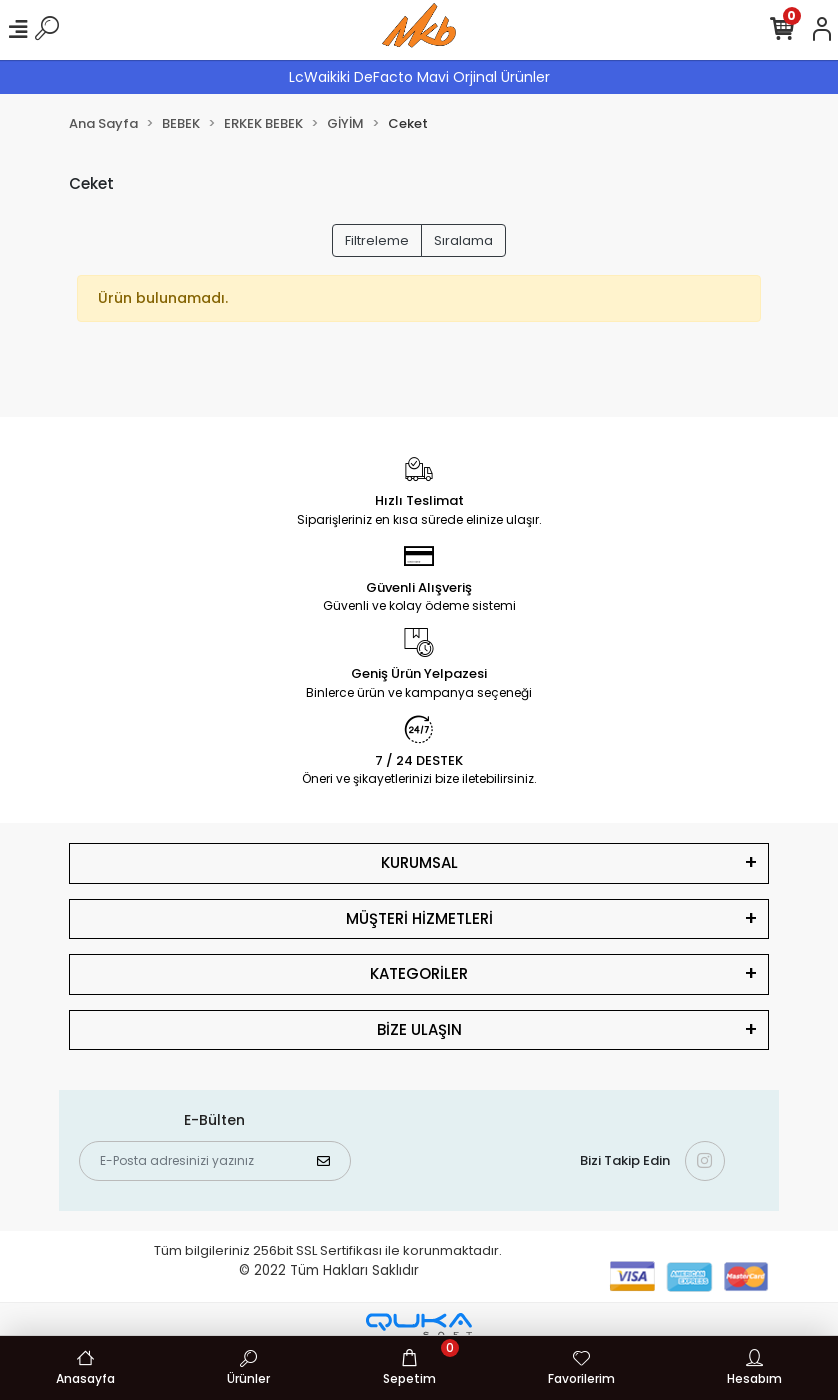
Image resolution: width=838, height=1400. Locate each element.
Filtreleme (377, 240)
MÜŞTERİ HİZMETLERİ (419, 918)
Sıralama (463, 240)
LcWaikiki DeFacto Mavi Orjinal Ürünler (419, 77)
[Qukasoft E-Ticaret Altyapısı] (419, 1325)
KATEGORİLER (419, 973)
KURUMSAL (419, 862)
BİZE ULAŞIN (419, 1029)
